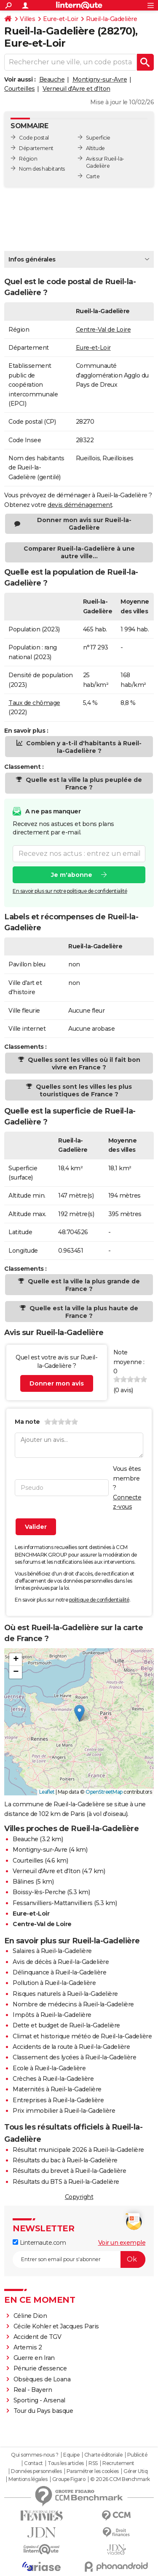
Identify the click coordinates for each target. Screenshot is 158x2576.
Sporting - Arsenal (39, 2400)
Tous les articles (66, 2463)
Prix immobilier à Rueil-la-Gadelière (64, 2110)
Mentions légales (27, 2479)
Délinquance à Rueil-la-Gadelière (59, 1972)
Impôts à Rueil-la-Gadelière (52, 2015)
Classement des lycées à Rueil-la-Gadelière (74, 2057)
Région (28, 159)
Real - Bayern (32, 2390)
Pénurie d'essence (40, 2368)
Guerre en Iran (34, 2358)
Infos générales (32, 259)
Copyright (79, 2197)
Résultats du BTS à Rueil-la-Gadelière (66, 2181)
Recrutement (118, 2463)
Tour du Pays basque (43, 2411)
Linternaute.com (39, 2242)
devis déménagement (80, 505)
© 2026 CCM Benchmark (120, 2479)
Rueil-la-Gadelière (111, 19)
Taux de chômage (34, 703)
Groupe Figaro (69, 2479)
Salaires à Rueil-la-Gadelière (52, 1951)
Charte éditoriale (103, 2455)
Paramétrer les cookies (93, 2471)
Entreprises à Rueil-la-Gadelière (58, 2100)
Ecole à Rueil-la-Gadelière (49, 2068)
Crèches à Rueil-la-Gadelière (53, 2078)
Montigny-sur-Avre (99, 79)
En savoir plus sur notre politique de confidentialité (70, 890)
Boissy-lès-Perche (39, 1892)
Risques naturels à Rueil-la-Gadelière (65, 1994)
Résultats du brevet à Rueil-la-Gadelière (69, 2171)
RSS (93, 2463)
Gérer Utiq (135, 2471)
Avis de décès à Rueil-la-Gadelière (61, 1962)
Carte (93, 176)
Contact (33, 2463)
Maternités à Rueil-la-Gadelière (57, 2089)
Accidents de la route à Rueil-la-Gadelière (71, 2047)
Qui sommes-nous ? (35, 2455)
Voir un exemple (122, 2242)
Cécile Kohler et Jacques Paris (56, 2326)
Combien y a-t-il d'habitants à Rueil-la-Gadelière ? (83, 747)
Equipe (71, 2455)
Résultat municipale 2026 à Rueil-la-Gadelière (78, 2150)
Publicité (137, 2455)
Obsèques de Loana (42, 2379)
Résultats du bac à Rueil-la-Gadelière (65, 2160)
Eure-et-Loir (60, 19)
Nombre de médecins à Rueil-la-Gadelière (73, 2004)
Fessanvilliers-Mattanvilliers (53, 1903)
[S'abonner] (79, 2259)
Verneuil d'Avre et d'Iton (76, 88)
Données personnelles (36, 2471)
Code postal (34, 138)
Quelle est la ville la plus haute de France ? (83, 1312)
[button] (79, 1713)
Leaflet (47, 1792)
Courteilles (19, 88)
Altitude (95, 148)
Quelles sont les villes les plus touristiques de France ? (83, 1090)
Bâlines (23, 1881)
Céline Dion (30, 2316)
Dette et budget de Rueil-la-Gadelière (66, 2025)
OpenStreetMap (104, 1792)
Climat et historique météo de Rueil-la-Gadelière (82, 2036)
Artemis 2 (27, 2347)
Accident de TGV (37, 2337)
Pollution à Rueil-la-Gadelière (54, 1983)
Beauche (52, 79)
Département (36, 148)
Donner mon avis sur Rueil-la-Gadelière (84, 523)
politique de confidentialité (99, 1600)
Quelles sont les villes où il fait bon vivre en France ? (83, 1063)
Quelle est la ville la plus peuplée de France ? (83, 783)
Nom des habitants (42, 169)
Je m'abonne (71, 874)
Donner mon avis (56, 1383)
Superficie (98, 138)
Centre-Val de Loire (103, 329)
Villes (27, 19)
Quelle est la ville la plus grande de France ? (83, 1285)
